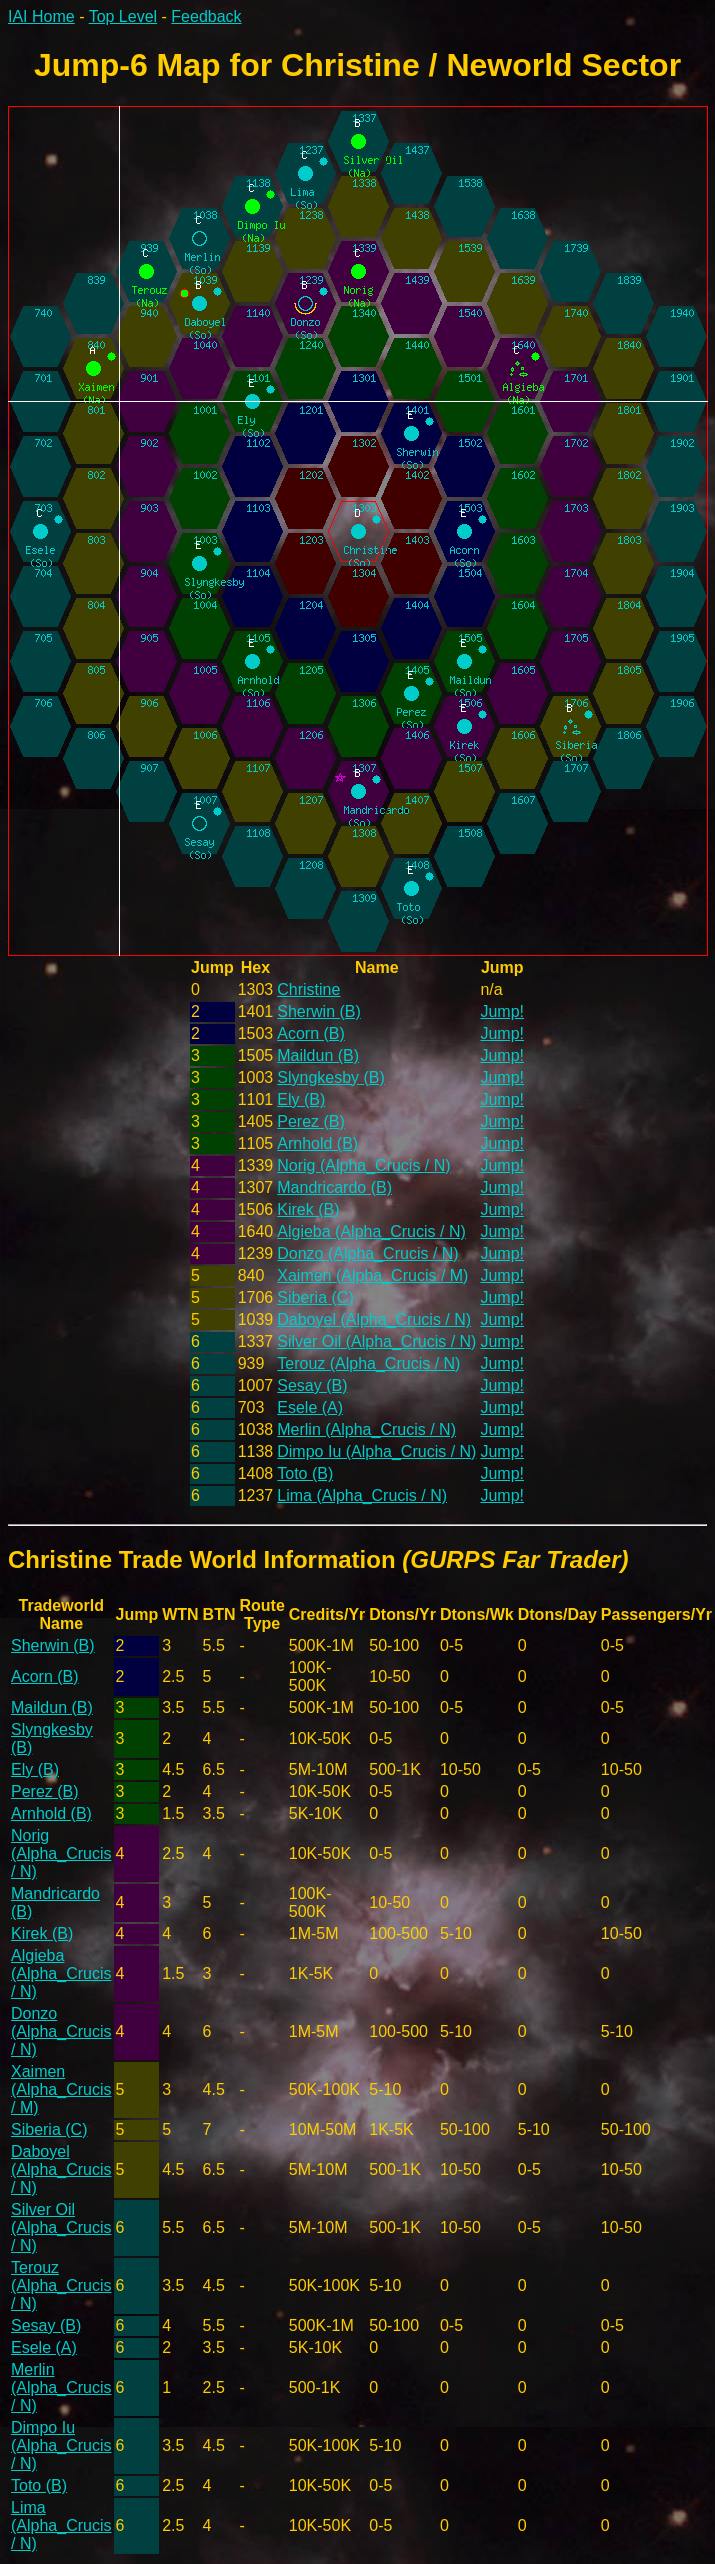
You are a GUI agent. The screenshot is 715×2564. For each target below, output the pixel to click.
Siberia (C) (315, 1297)
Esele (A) (310, 1407)
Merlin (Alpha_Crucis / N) (366, 1429)
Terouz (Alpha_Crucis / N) (368, 1363)
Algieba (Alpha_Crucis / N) (371, 1231)
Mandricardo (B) (334, 1187)
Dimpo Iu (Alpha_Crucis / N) (376, 1451)
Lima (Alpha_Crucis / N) (362, 1495)
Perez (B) (311, 1121)
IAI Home (41, 16)
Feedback (206, 16)
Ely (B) (301, 1099)
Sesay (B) (312, 1385)
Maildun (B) (318, 1055)
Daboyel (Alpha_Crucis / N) (374, 1319)
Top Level (123, 16)
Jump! (502, 1011)
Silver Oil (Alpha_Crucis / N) (376, 1341)
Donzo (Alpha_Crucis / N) (367, 1253)
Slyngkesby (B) (331, 1077)
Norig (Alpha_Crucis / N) (363, 1165)
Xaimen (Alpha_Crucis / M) (372, 1275)
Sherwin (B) (319, 1011)
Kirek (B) (308, 1209)
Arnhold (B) (317, 1143)
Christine (308, 989)
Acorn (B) (311, 1033)
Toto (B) (305, 1473)
